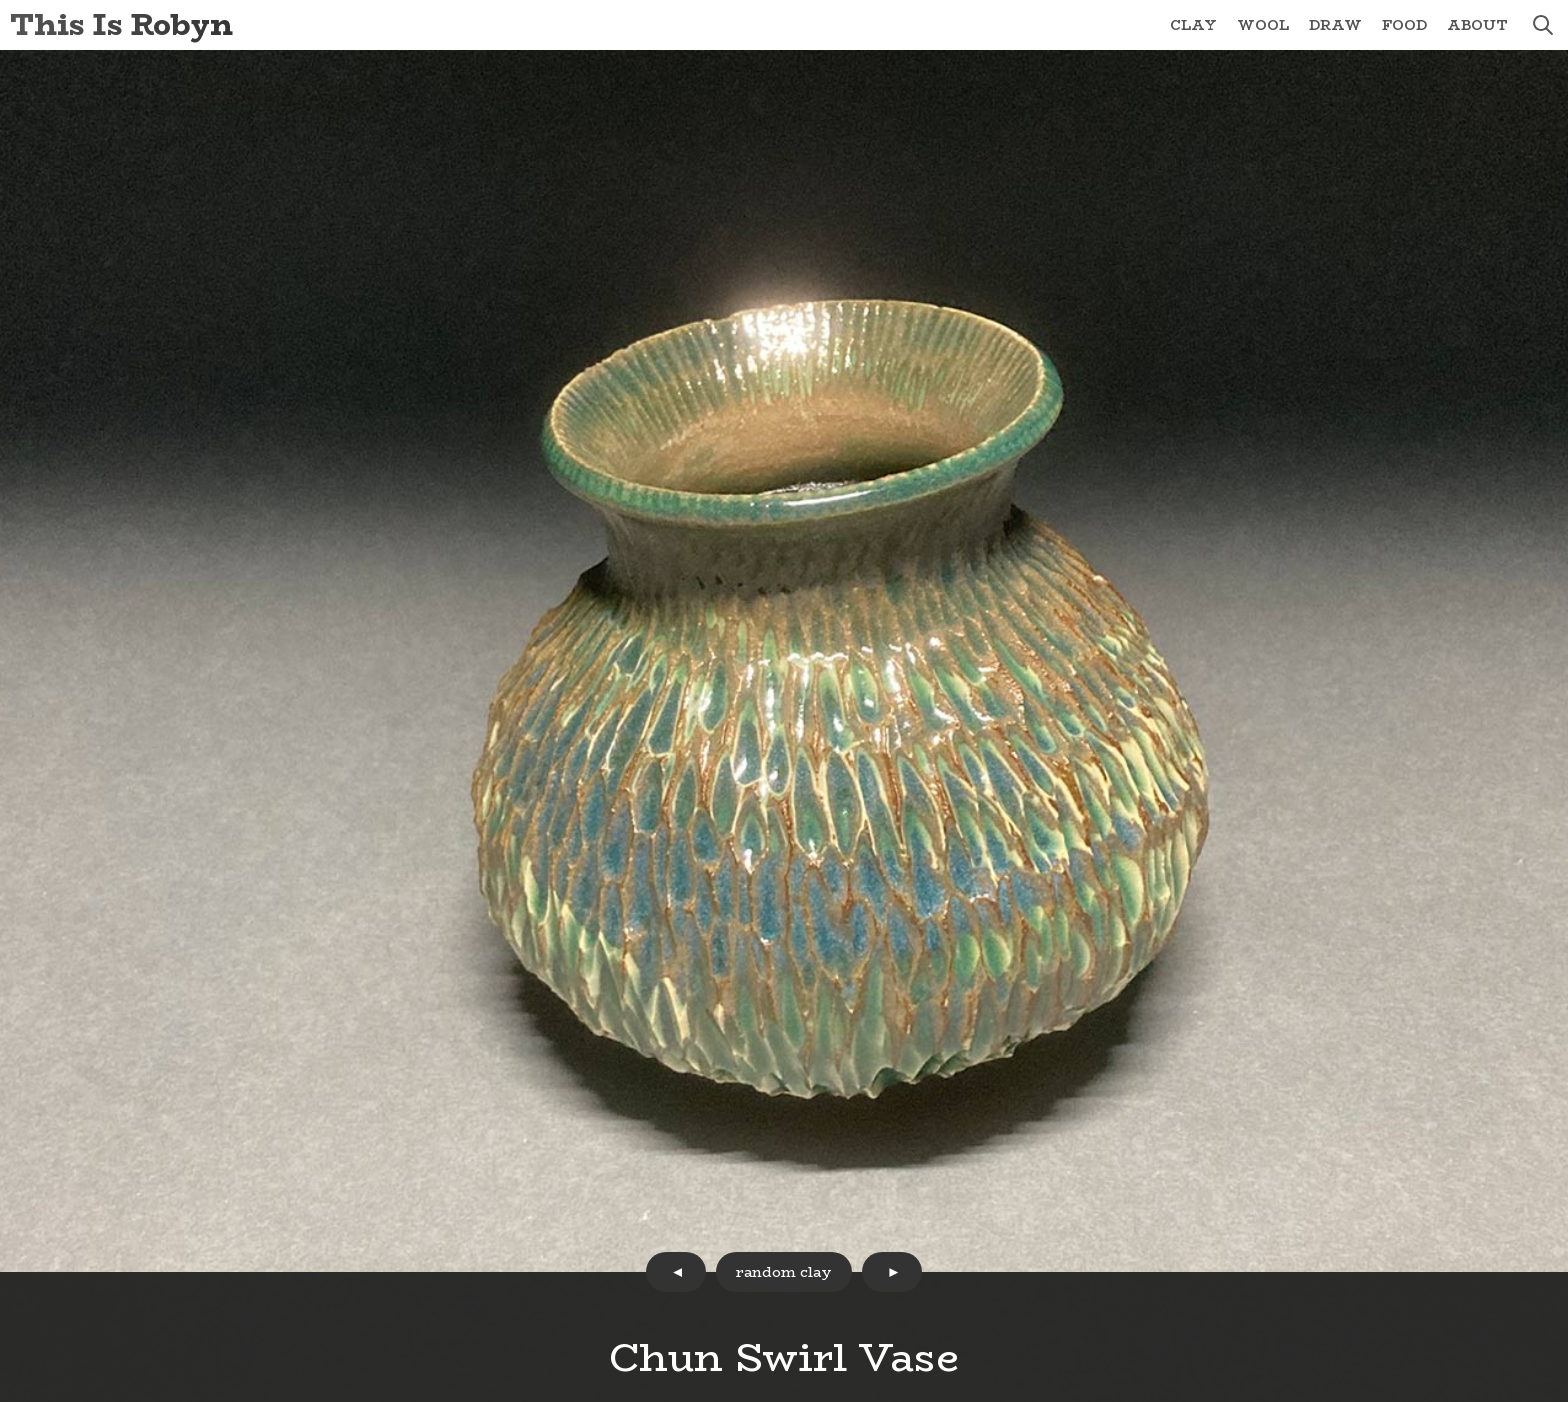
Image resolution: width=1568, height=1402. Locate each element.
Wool (1263, 25)
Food (1404, 25)
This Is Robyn (121, 24)
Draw (1335, 25)
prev (676, 1272)
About (1477, 25)
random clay (784, 1272)
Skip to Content (0, 0)
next (892, 1272)
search (1543, 25)
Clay (1193, 25)
